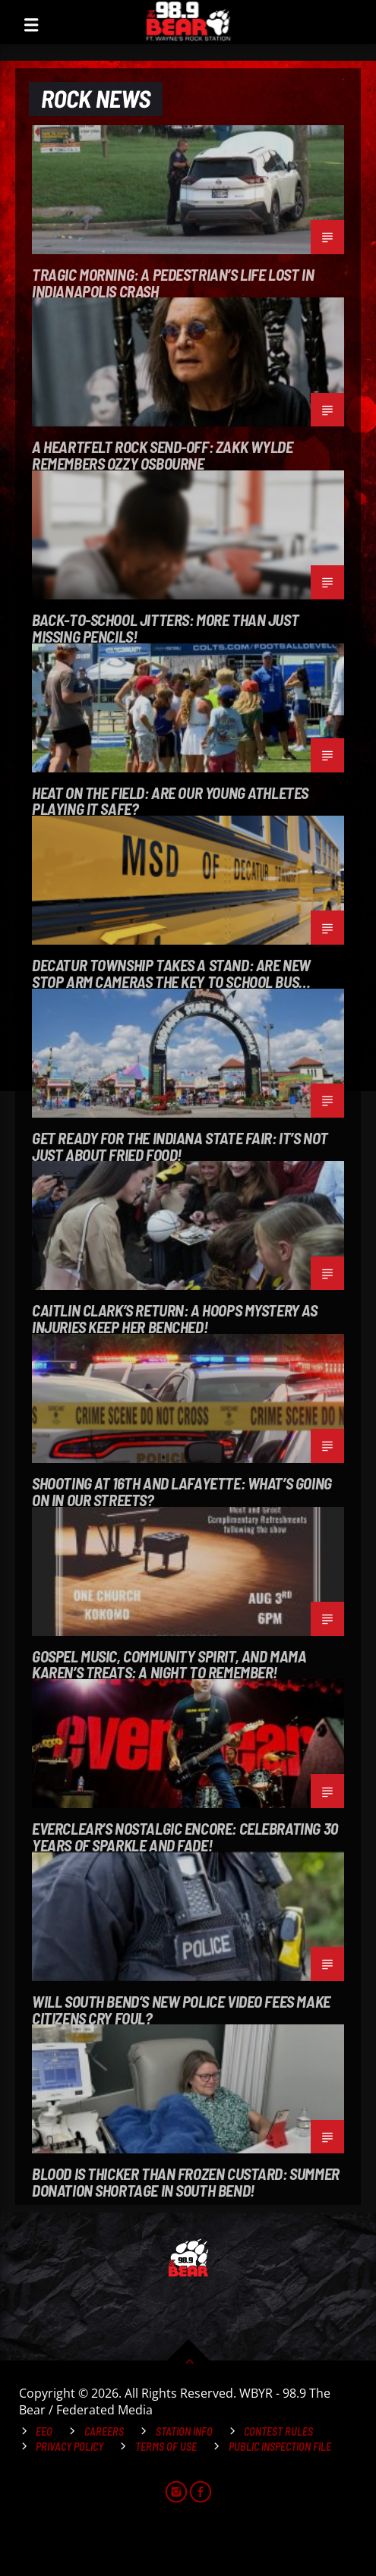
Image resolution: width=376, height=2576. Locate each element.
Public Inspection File (280, 2446)
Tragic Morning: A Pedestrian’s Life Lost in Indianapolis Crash (173, 282)
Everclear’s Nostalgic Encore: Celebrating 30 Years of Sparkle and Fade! (185, 1836)
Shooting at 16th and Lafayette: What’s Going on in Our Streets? (182, 1491)
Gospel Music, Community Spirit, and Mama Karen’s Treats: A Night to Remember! (169, 1664)
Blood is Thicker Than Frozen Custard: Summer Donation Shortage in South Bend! (186, 2181)
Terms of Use (166, 2446)
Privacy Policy (69, 2446)
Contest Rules (278, 2431)
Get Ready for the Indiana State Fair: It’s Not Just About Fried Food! (180, 1146)
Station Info (184, 2431)
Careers (104, 2431)
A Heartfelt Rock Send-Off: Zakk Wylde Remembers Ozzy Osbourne (162, 454)
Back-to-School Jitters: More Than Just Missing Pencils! (165, 627)
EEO (44, 2431)
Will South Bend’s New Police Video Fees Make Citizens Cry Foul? (181, 2009)
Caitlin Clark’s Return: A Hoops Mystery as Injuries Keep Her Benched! (175, 1318)
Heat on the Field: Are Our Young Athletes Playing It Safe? (170, 800)
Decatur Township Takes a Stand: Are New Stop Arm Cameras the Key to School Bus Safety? (171, 973)
